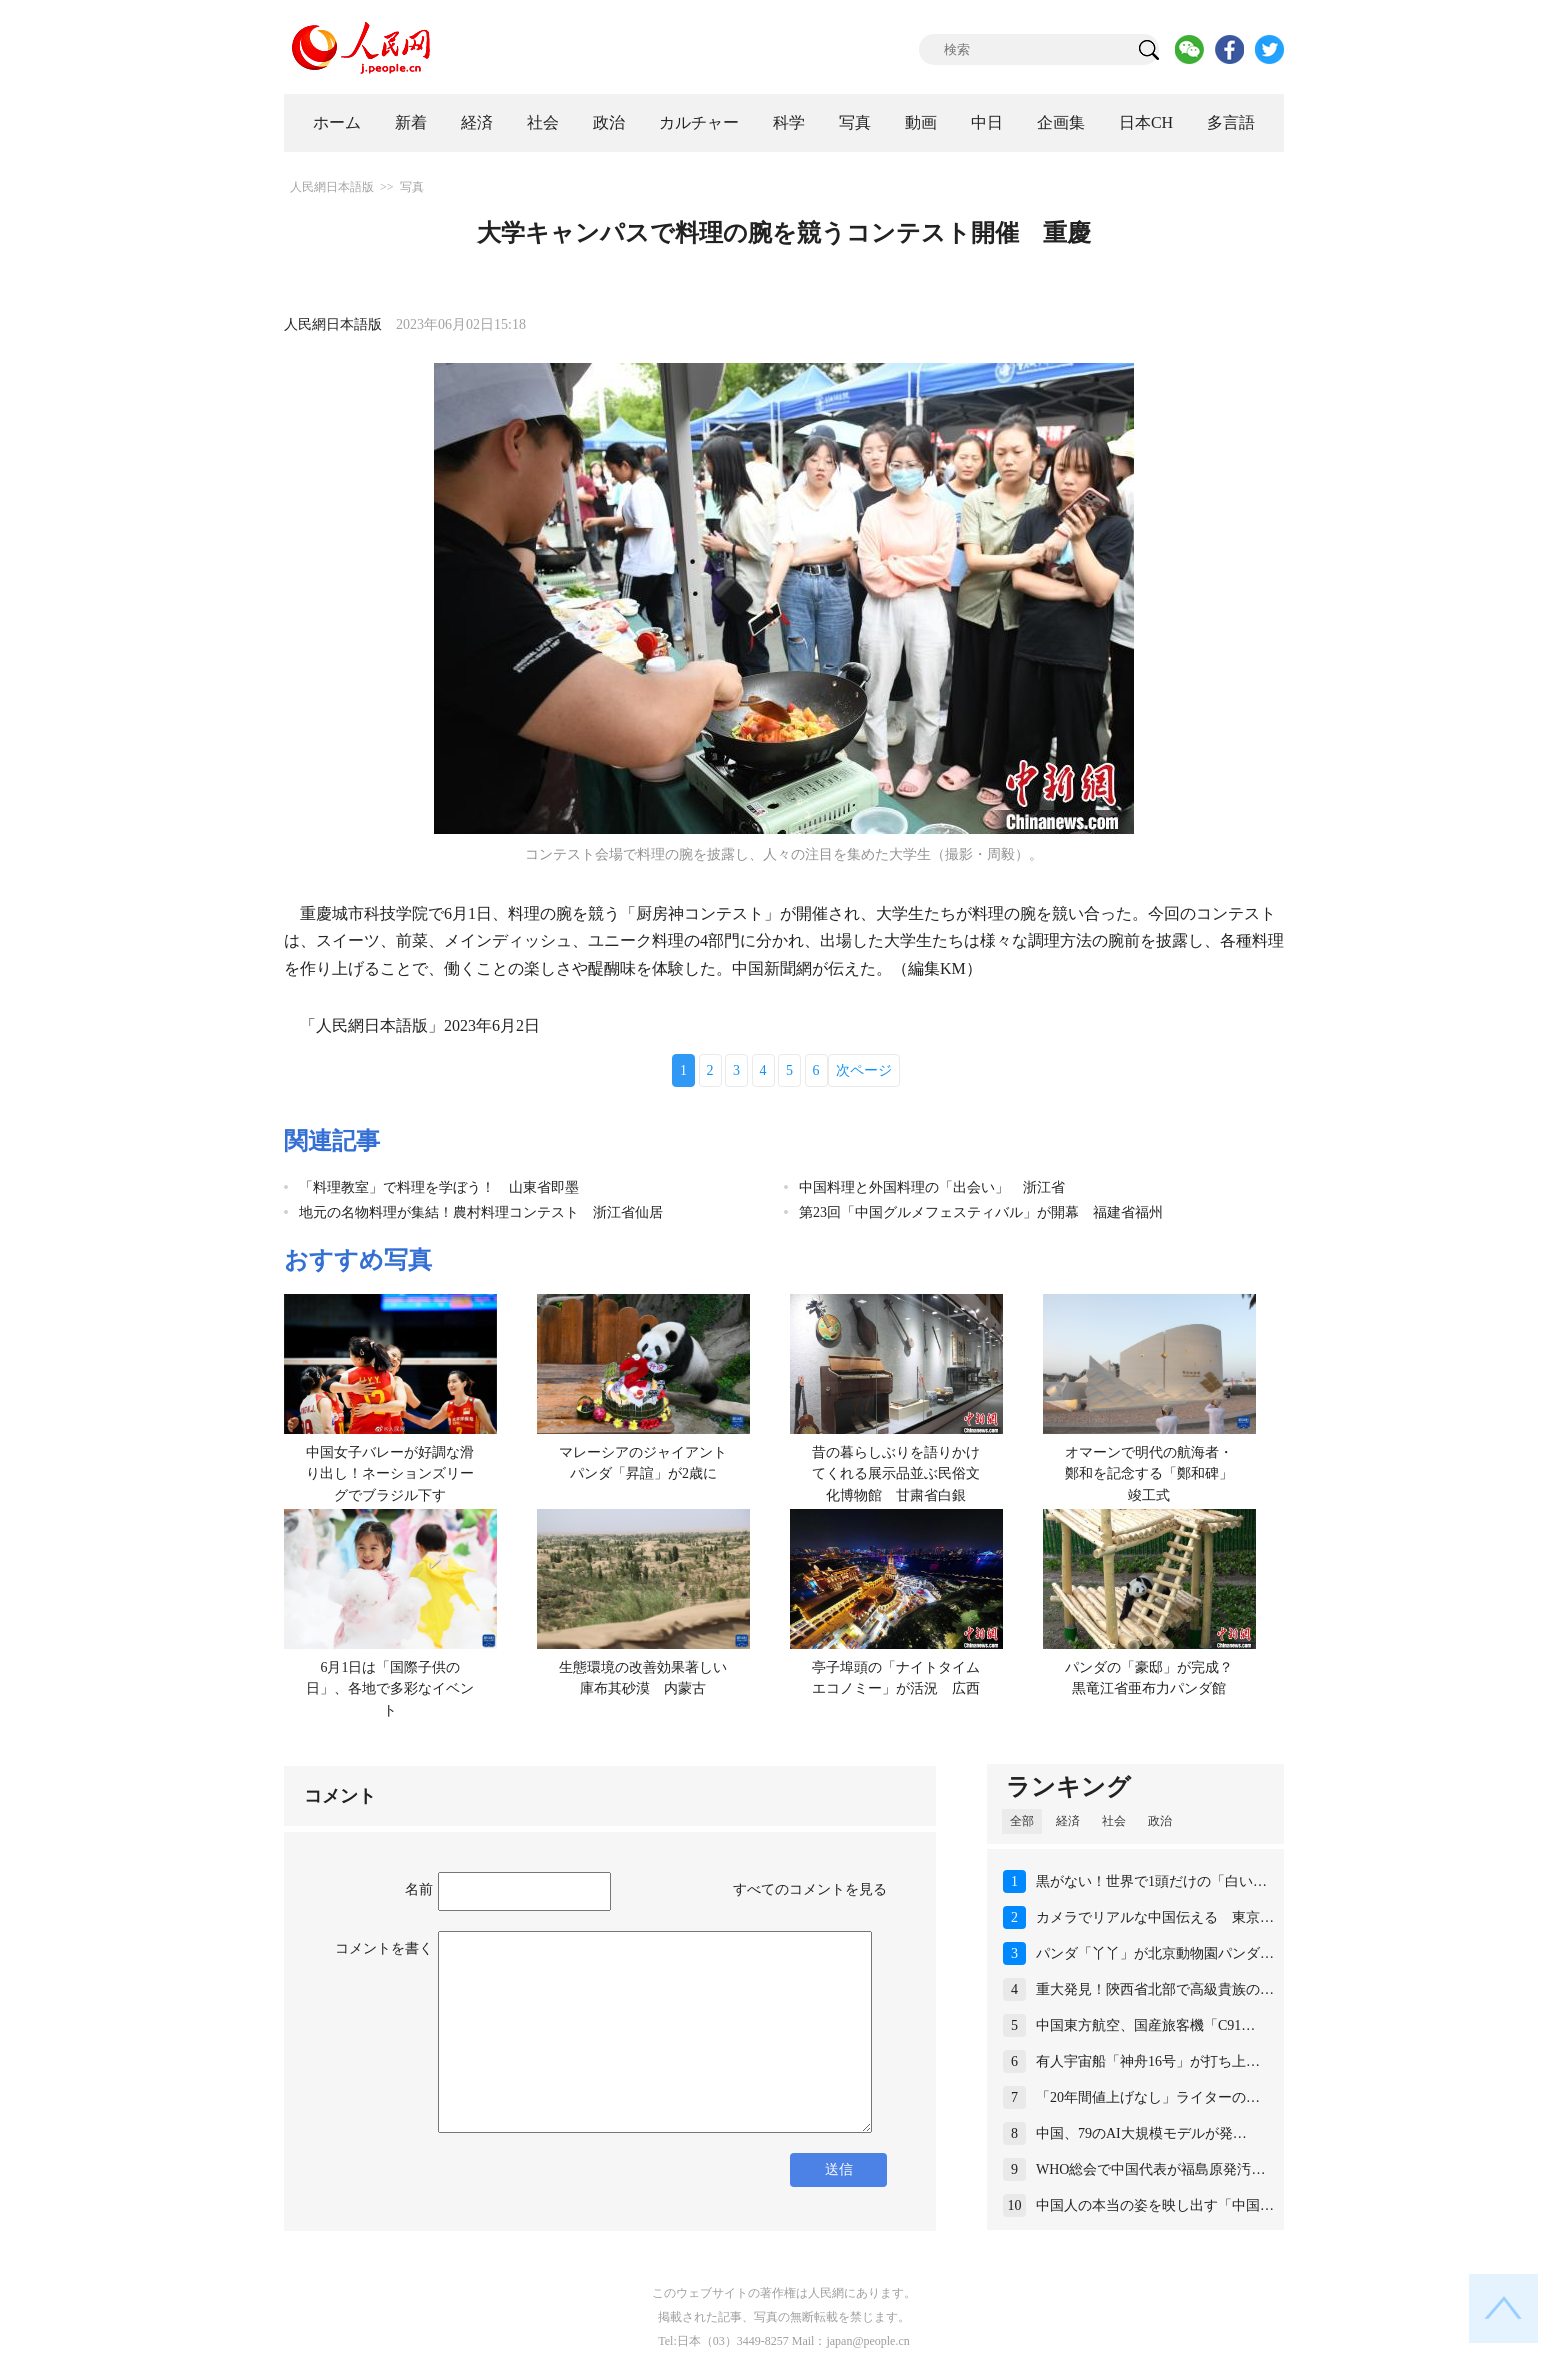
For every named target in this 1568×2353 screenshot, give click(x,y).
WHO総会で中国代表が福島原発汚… (1150, 2169)
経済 (477, 122)
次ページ (864, 1070)
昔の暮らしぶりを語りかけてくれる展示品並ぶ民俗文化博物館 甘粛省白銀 (896, 1474)
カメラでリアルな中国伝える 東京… (1155, 1917)
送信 (839, 2169)
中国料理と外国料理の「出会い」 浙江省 (932, 1187)
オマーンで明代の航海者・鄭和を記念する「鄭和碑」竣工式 (1149, 1474)
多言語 (1231, 122)
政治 (609, 122)
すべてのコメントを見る (810, 1889)
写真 (855, 122)
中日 (987, 122)
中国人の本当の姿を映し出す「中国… (1155, 2205)
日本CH (1146, 122)
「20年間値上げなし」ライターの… (1148, 2097)
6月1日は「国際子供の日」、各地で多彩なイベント (390, 1689)
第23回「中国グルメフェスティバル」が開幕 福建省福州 (981, 1212)
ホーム (337, 122)
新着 (411, 122)
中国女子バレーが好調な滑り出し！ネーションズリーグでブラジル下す (390, 1474)
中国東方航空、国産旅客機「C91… (1145, 2025)
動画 (921, 122)
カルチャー (699, 122)
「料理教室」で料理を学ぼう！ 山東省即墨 (439, 1187)
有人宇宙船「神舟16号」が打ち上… (1148, 2061)
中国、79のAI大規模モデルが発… (1141, 2133)
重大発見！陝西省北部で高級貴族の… (1155, 1989)
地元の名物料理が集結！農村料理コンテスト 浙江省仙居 (481, 1212)
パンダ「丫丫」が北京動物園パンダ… (1155, 1953)
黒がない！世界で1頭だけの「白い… (1151, 1881)
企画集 (1061, 122)
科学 (789, 122)
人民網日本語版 (332, 187)
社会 (543, 122)
